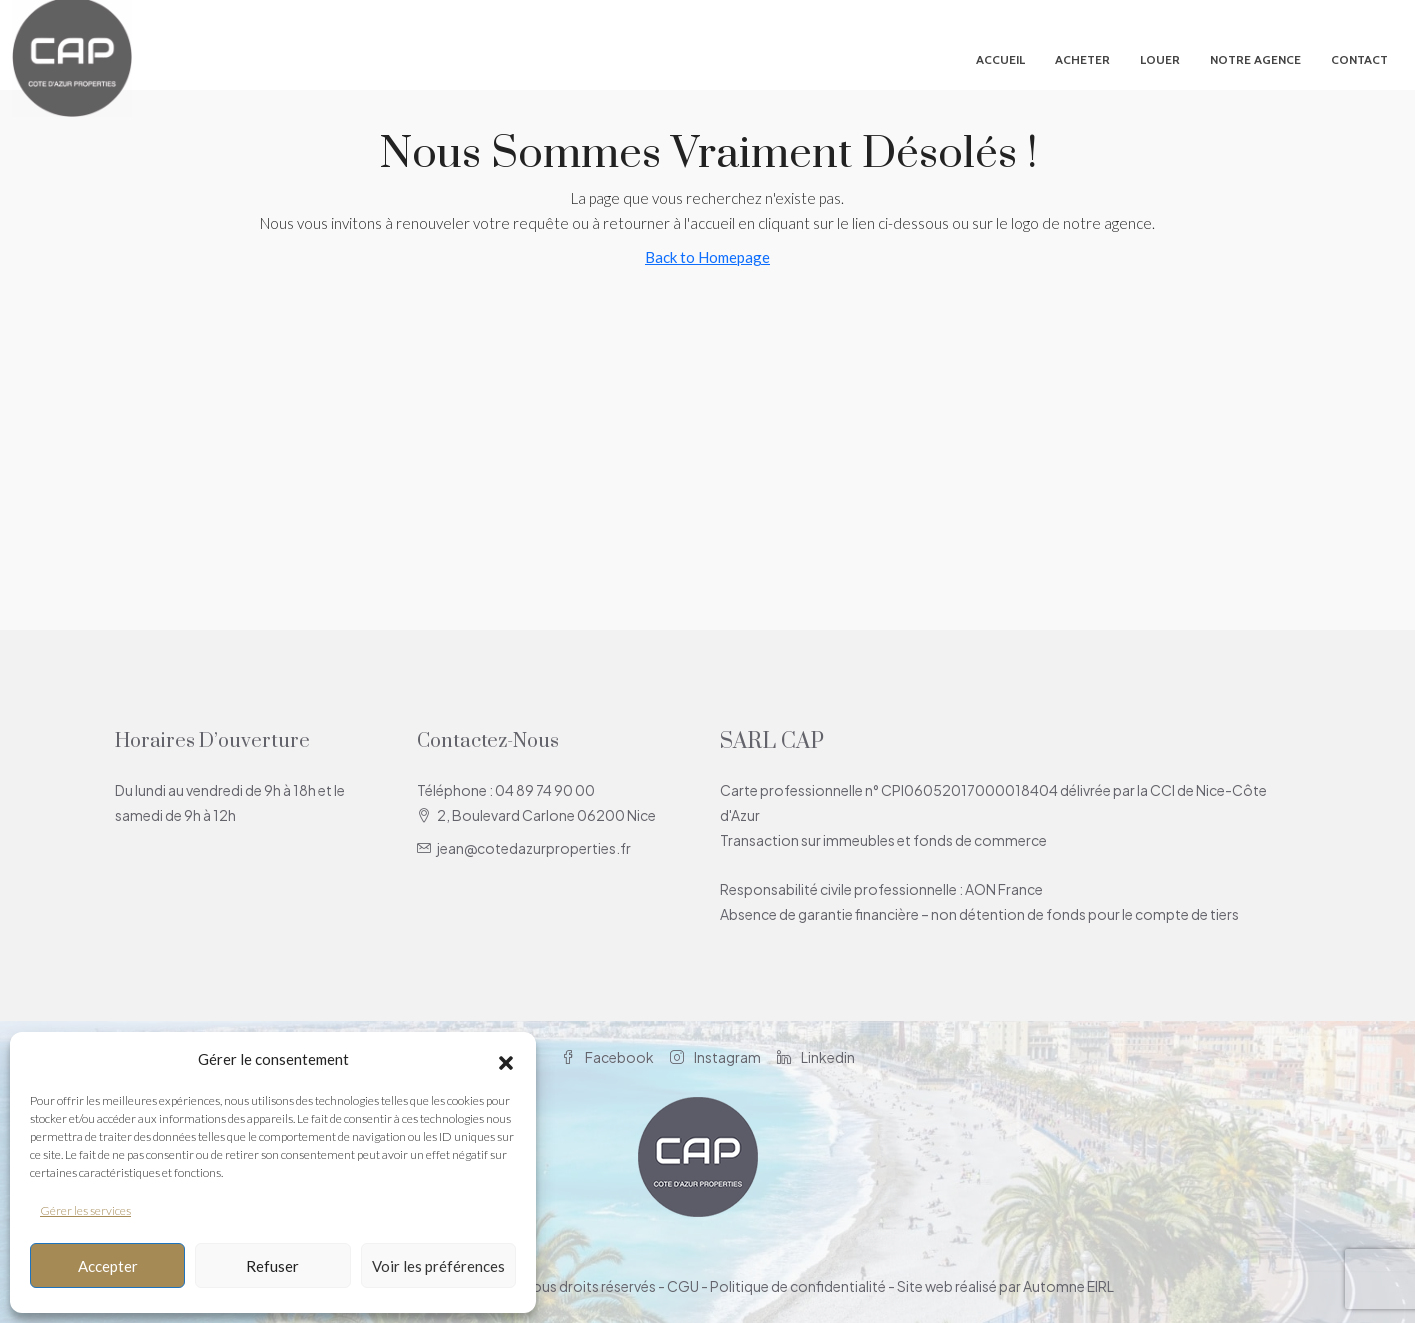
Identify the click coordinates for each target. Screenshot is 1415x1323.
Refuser (272, 1266)
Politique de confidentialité (798, 1286)
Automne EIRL (1068, 1286)
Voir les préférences (438, 1266)
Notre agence (1255, 59)
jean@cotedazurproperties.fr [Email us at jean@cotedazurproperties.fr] (534, 848)
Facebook (607, 1057)
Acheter (1082, 59)
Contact (1359, 59)
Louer (1160, 59)
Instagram (715, 1057)
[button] (506, 1060)
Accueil (1000, 59)
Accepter (108, 1266)
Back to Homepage (707, 257)
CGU (683, 1286)
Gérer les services (85, 1210)
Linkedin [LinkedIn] (816, 1057)
